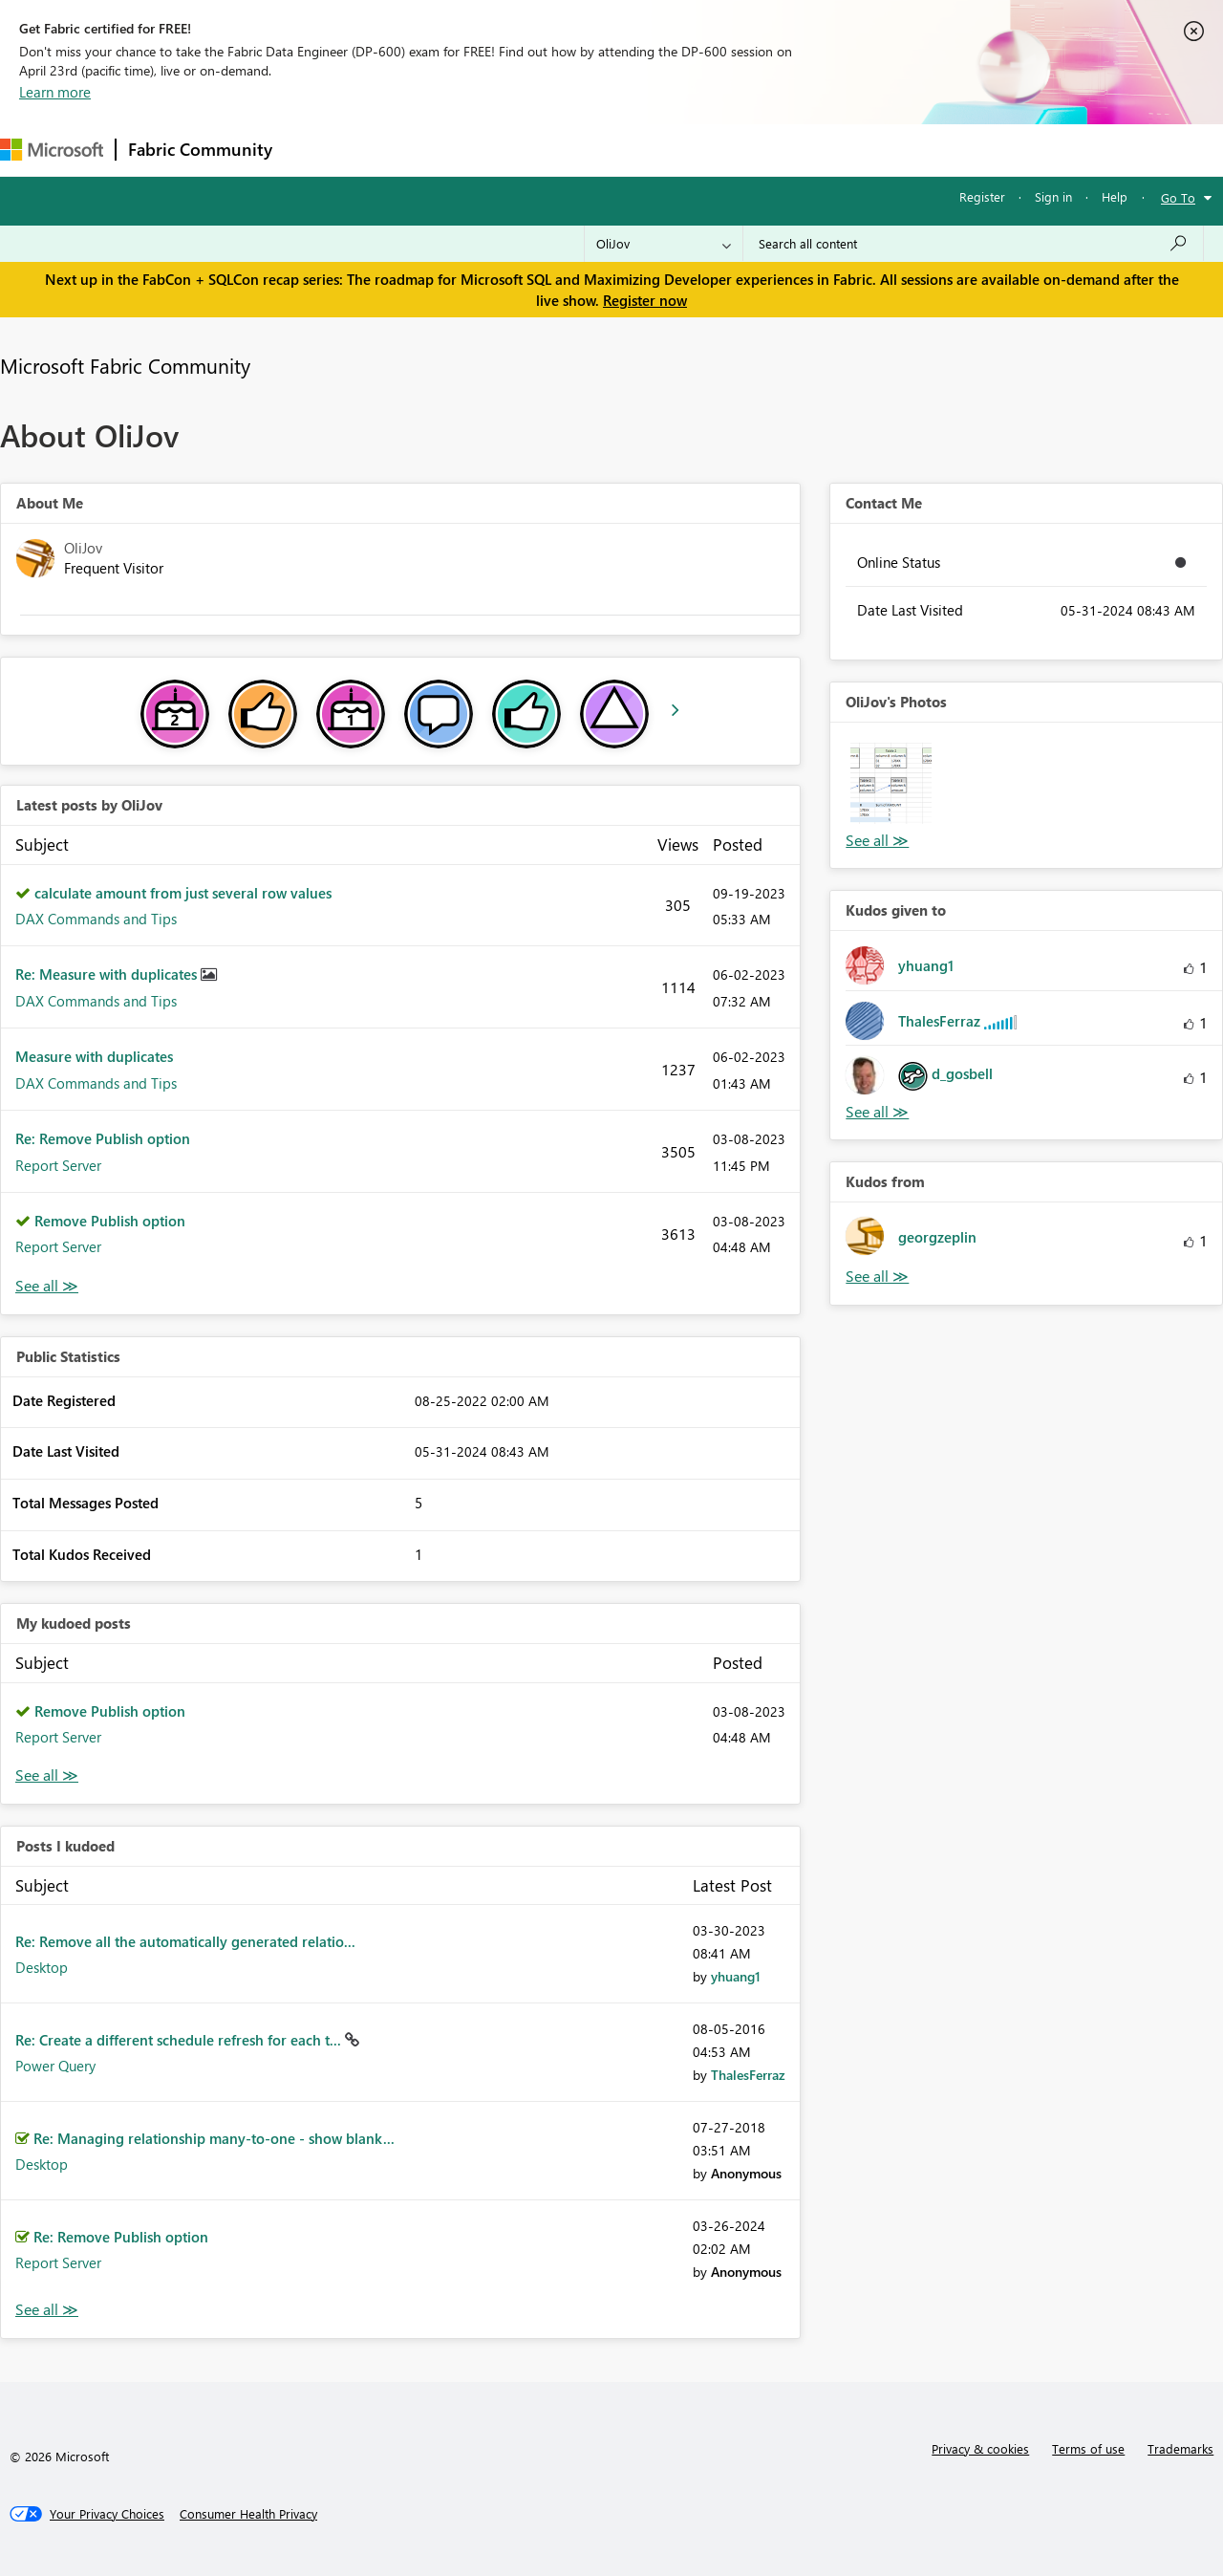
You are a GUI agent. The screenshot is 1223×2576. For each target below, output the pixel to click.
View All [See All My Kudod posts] (46, 1775)
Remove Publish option (109, 1220)
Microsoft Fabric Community (125, 365)
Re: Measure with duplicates (108, 974)
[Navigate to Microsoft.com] (51, 150)
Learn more (55, 91)
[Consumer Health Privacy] (248, 2514)
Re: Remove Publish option (102, 1138)
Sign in (1053, 196)
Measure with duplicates (94, 1056)
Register (982, 196)
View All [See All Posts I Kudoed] (46, 2310)
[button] (890, 783)
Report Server (58, 1165)
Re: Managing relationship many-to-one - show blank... (214, 2138)
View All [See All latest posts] (46, 1286)
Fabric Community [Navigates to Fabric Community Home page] (200, 149)
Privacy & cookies (980, 2448)
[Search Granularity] (663, 244)
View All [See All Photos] (877, 841)
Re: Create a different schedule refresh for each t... (180, 2039)
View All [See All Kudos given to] (877, 1112)
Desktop (41, 1967)
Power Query (55, 2065)
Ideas (478, 149)
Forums (315, 149)
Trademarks (1180, 2448)
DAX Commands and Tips (96, 918)
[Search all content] (973, 244)
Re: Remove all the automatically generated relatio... (185, 1941)
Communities (563, 149)
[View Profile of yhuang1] (736, 1976)
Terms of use (1088, 2448)
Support (803, 149)
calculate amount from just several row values (183, 892)
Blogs (648, 149)
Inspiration (400, 149)
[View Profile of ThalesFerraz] (748, 2075)
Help (1114, 196)
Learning (722, 149)
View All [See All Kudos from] (877, 1277)
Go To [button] (1178, 197)
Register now (645, 300)
